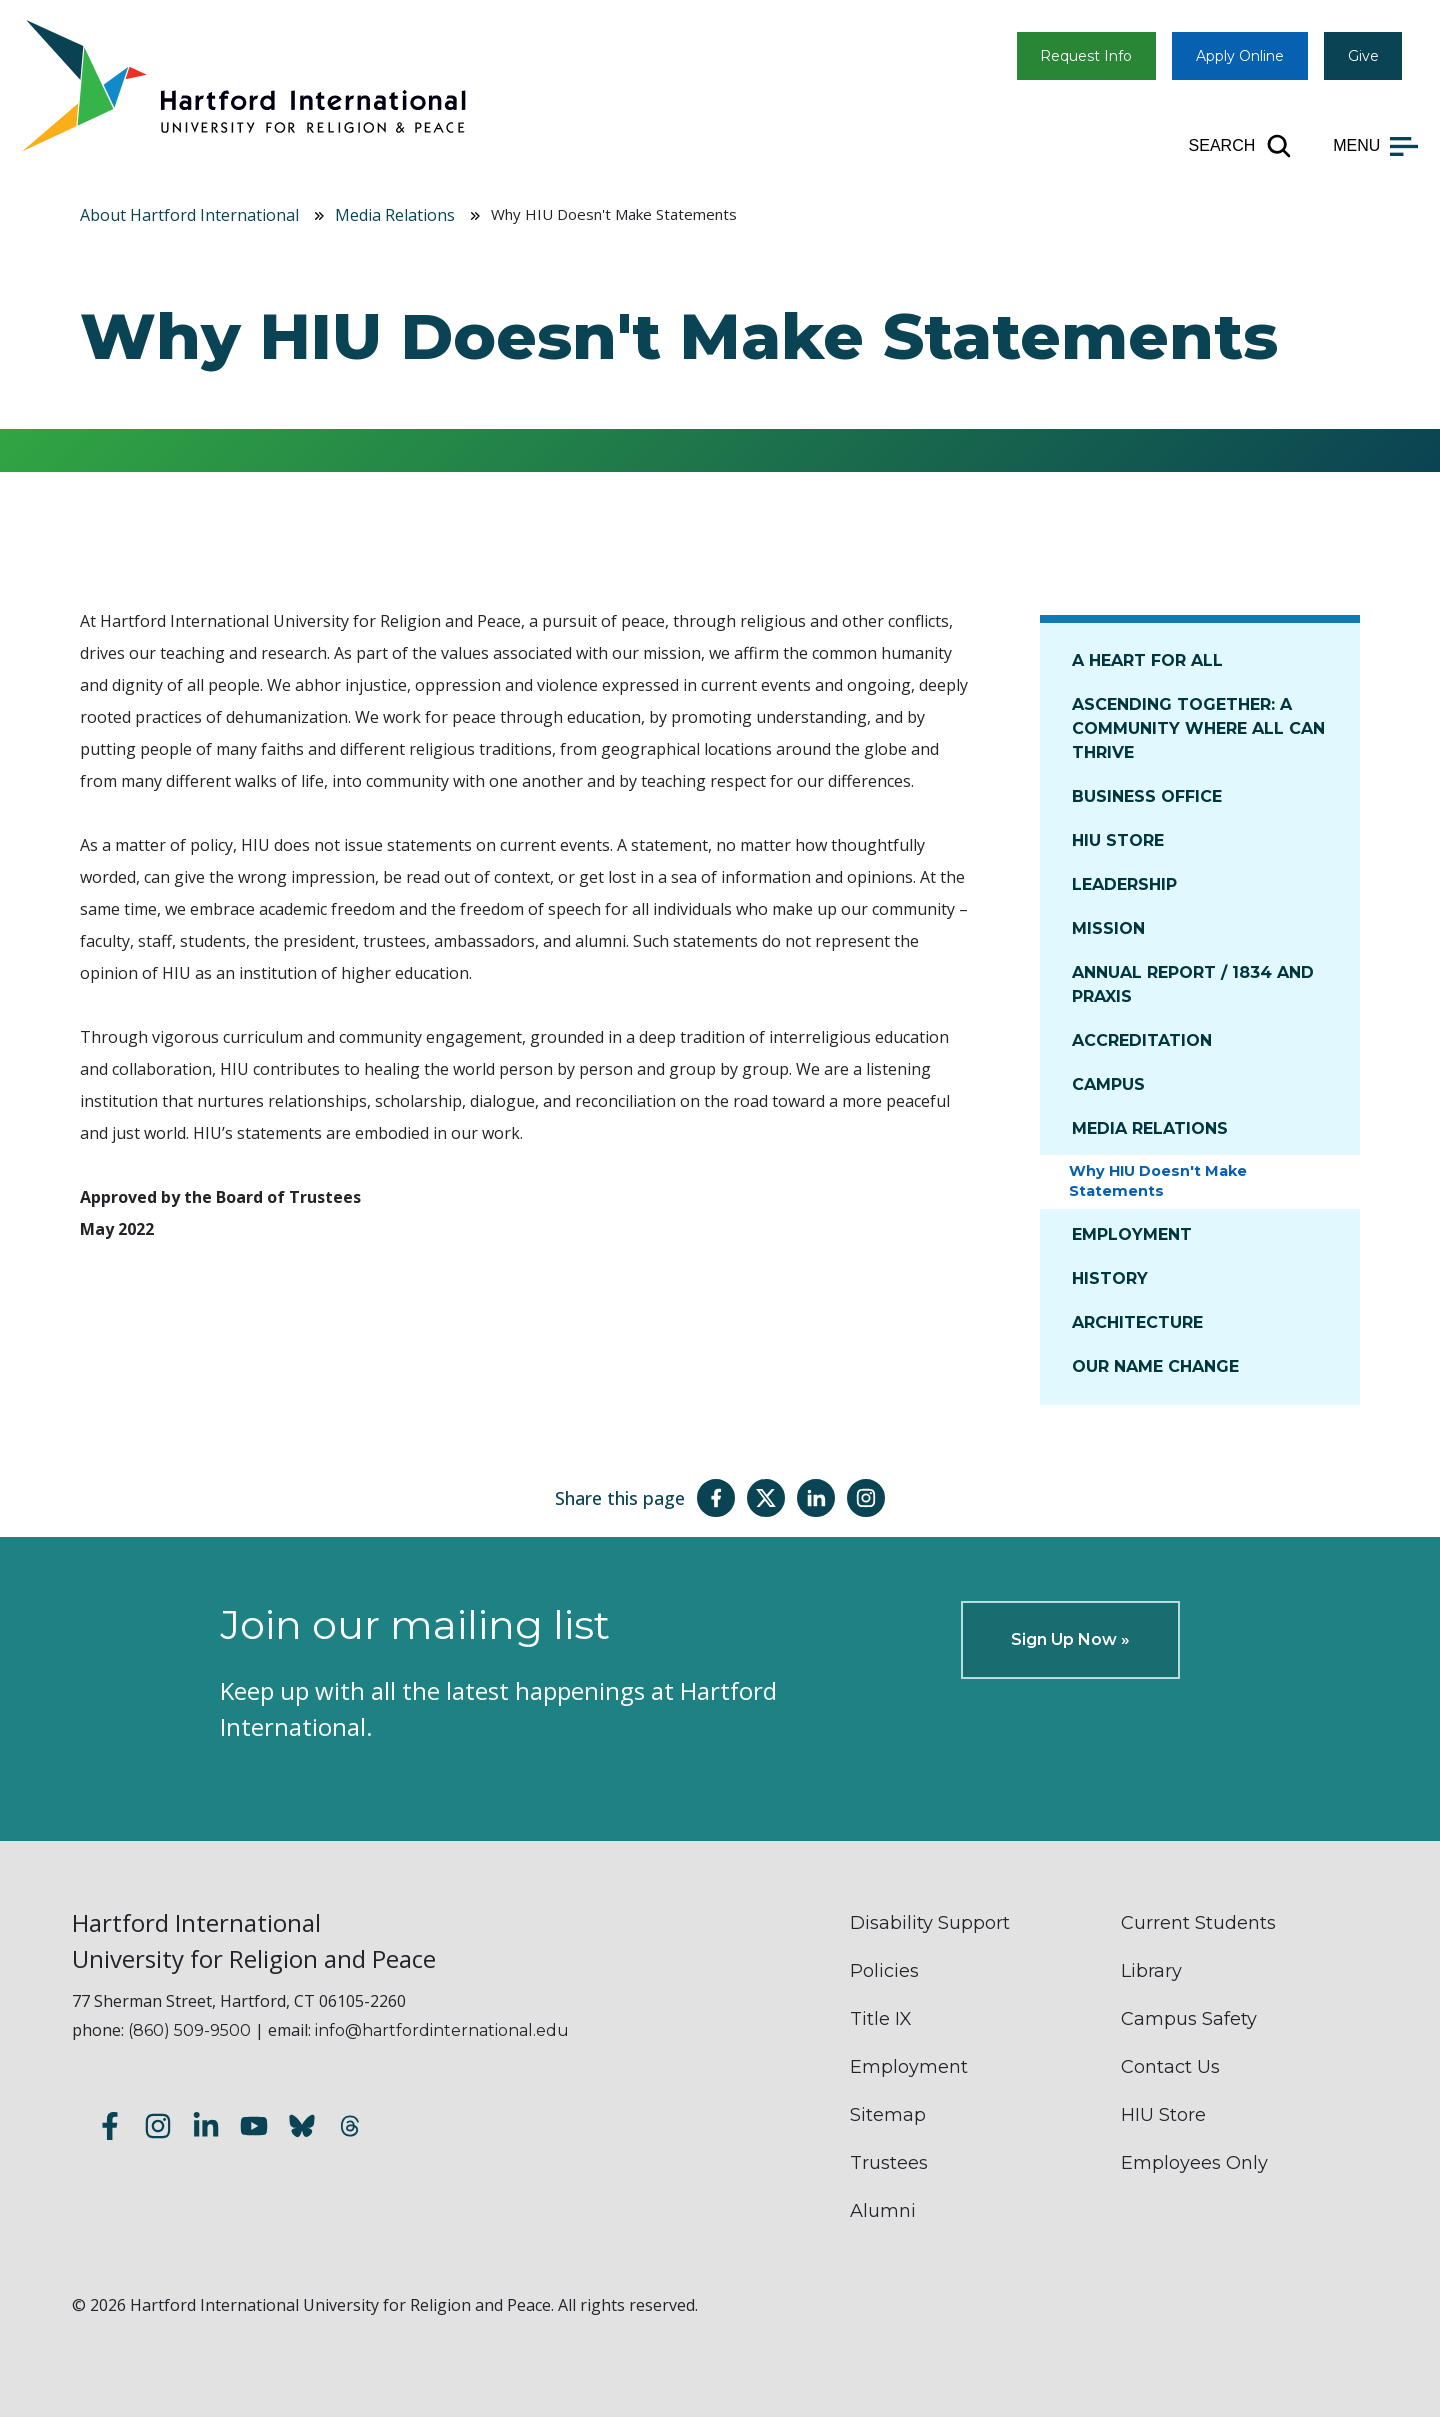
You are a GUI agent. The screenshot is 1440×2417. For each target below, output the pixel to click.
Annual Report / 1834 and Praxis (1193, 984)
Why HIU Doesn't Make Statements (1158, 1181)
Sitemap (888, 2115)
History (1110, 1278)
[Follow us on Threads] (350, 2129)
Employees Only (1194, 2163)
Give (1363, 56)
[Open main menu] (1375, 146)
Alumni (883, 2211)
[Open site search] (1241, 146)
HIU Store (1118, 840)
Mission (1108, 928)
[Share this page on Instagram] (866, 1498)
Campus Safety (1189, 2019)
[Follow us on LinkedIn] (206, 2129)
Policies (884, 1971)
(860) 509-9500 (189, 2030)
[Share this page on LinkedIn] (816, 1498)
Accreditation (1142, 1040)
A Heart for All (1147, 660)
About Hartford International (189, 215)
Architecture (1137, 1322)
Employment (1132, 1234)
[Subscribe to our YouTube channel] (254, 2129)
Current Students (1198, 1923)
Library (1151, 1971)
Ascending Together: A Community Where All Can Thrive (1198, 728)
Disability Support (930, 1923)
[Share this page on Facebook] (716, 1498)
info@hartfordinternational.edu (442, 2030)
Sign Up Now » (1070, 1639)
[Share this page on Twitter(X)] (766, 1498)
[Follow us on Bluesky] (302, 2129)
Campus (1108, 1084)
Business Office (1147, 796)
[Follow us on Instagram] (158, 2129)
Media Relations (395, 215)
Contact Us (1170, 2067)
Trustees (889, 2163)
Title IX (881, 2019)
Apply (1240, 56)
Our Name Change (1155, 1366)
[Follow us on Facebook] (110, 2129)
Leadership (1124, 884)
